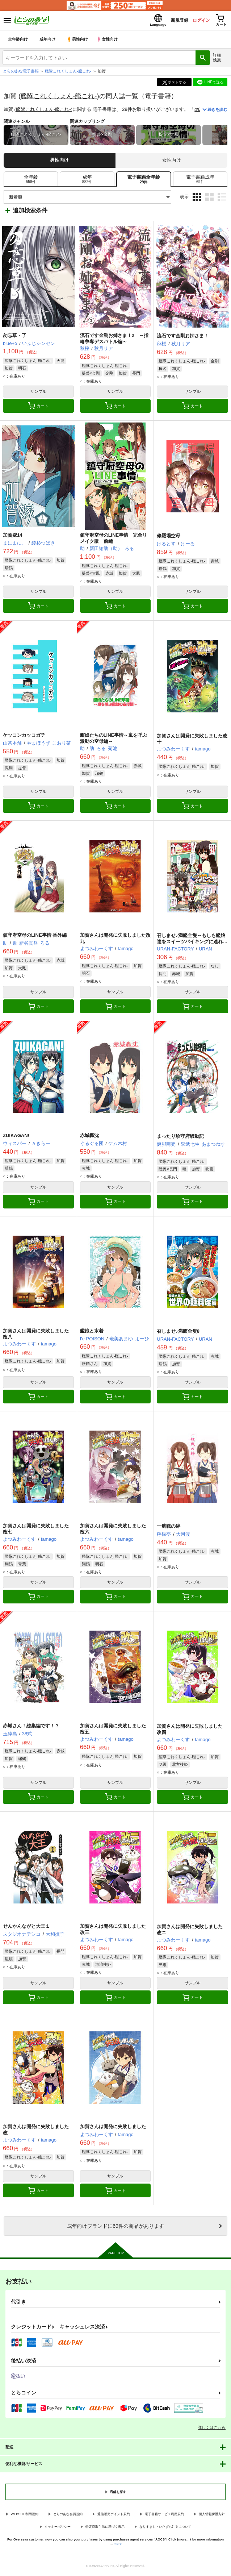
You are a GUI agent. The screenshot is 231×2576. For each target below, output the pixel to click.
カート (38, 408)
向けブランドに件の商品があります (115, 2228)
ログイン (195, 21)
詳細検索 (217, 59)
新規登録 (170, 21)
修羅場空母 (168, 538)
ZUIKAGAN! (16, 1137)
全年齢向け (18, 41)
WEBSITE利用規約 (25, 2516)
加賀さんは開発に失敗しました (113, 2128)
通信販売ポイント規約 (113, 2516)
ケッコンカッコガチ (24, 737)
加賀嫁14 (12, 537)
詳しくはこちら (212, 2429)
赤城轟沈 (89, 1137)
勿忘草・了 (14, 337)
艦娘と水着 (92, 1333)
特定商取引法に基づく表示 (105, 2529)
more (118, 2546)
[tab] (31, 181)
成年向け (47, 41)
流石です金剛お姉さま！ (183, 338)
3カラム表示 (196, 199)
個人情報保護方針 (212, 2516)
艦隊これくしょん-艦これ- (59, 98)
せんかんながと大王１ (26, 1928)
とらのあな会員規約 (68, 2516)
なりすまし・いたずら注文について (165, 2529)
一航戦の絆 (168, 1528)
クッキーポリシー (58, 2529)
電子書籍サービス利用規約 (164, 2516)
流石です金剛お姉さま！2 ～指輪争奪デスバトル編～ (114, 340)
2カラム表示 (209, 199)
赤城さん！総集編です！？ (31, 1728)
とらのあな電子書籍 (21, 73)
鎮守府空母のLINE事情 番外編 (35, 937)
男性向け (78, 41)
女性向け (109, 41)
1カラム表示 (221, 199)
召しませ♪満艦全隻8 (178, 1333)
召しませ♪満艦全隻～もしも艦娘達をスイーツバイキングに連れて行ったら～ (192, 944)
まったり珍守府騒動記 (180, 1138)
